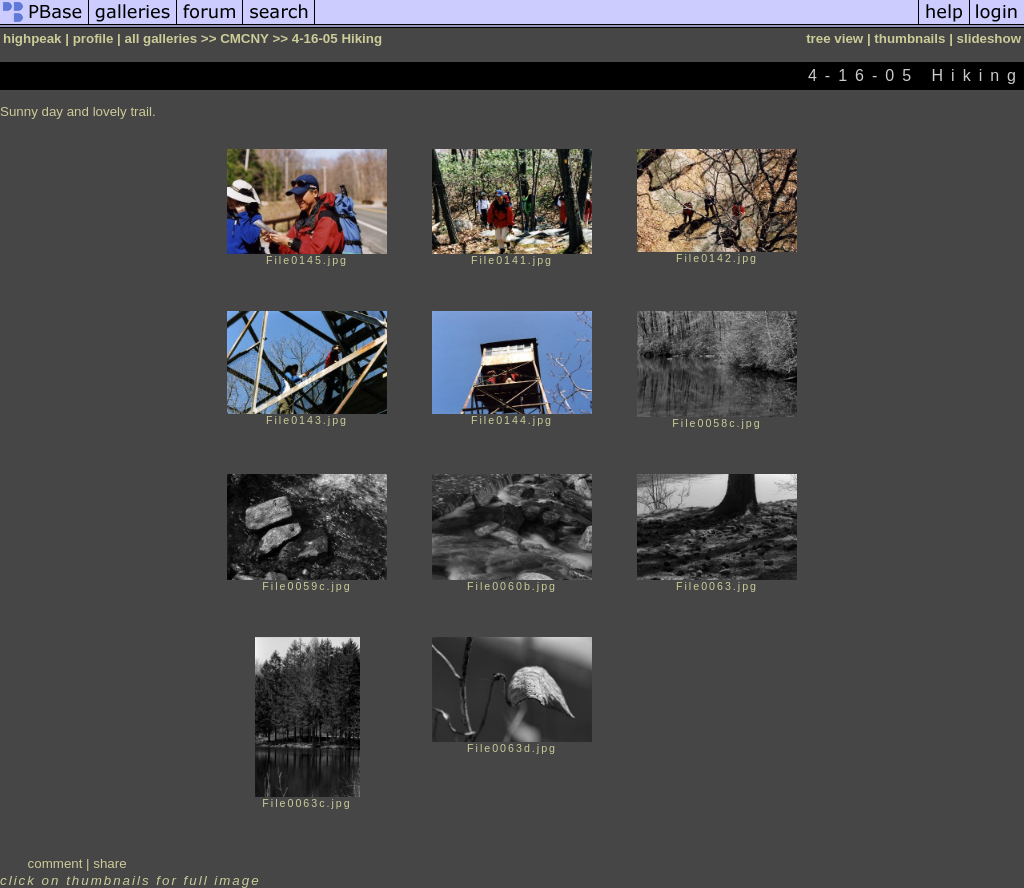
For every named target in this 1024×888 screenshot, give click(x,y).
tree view (834, 38)
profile (93, 38)
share (109, 863)
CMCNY (244, 38)
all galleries (161, 38)
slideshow (989, 38)
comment (55, 863)
